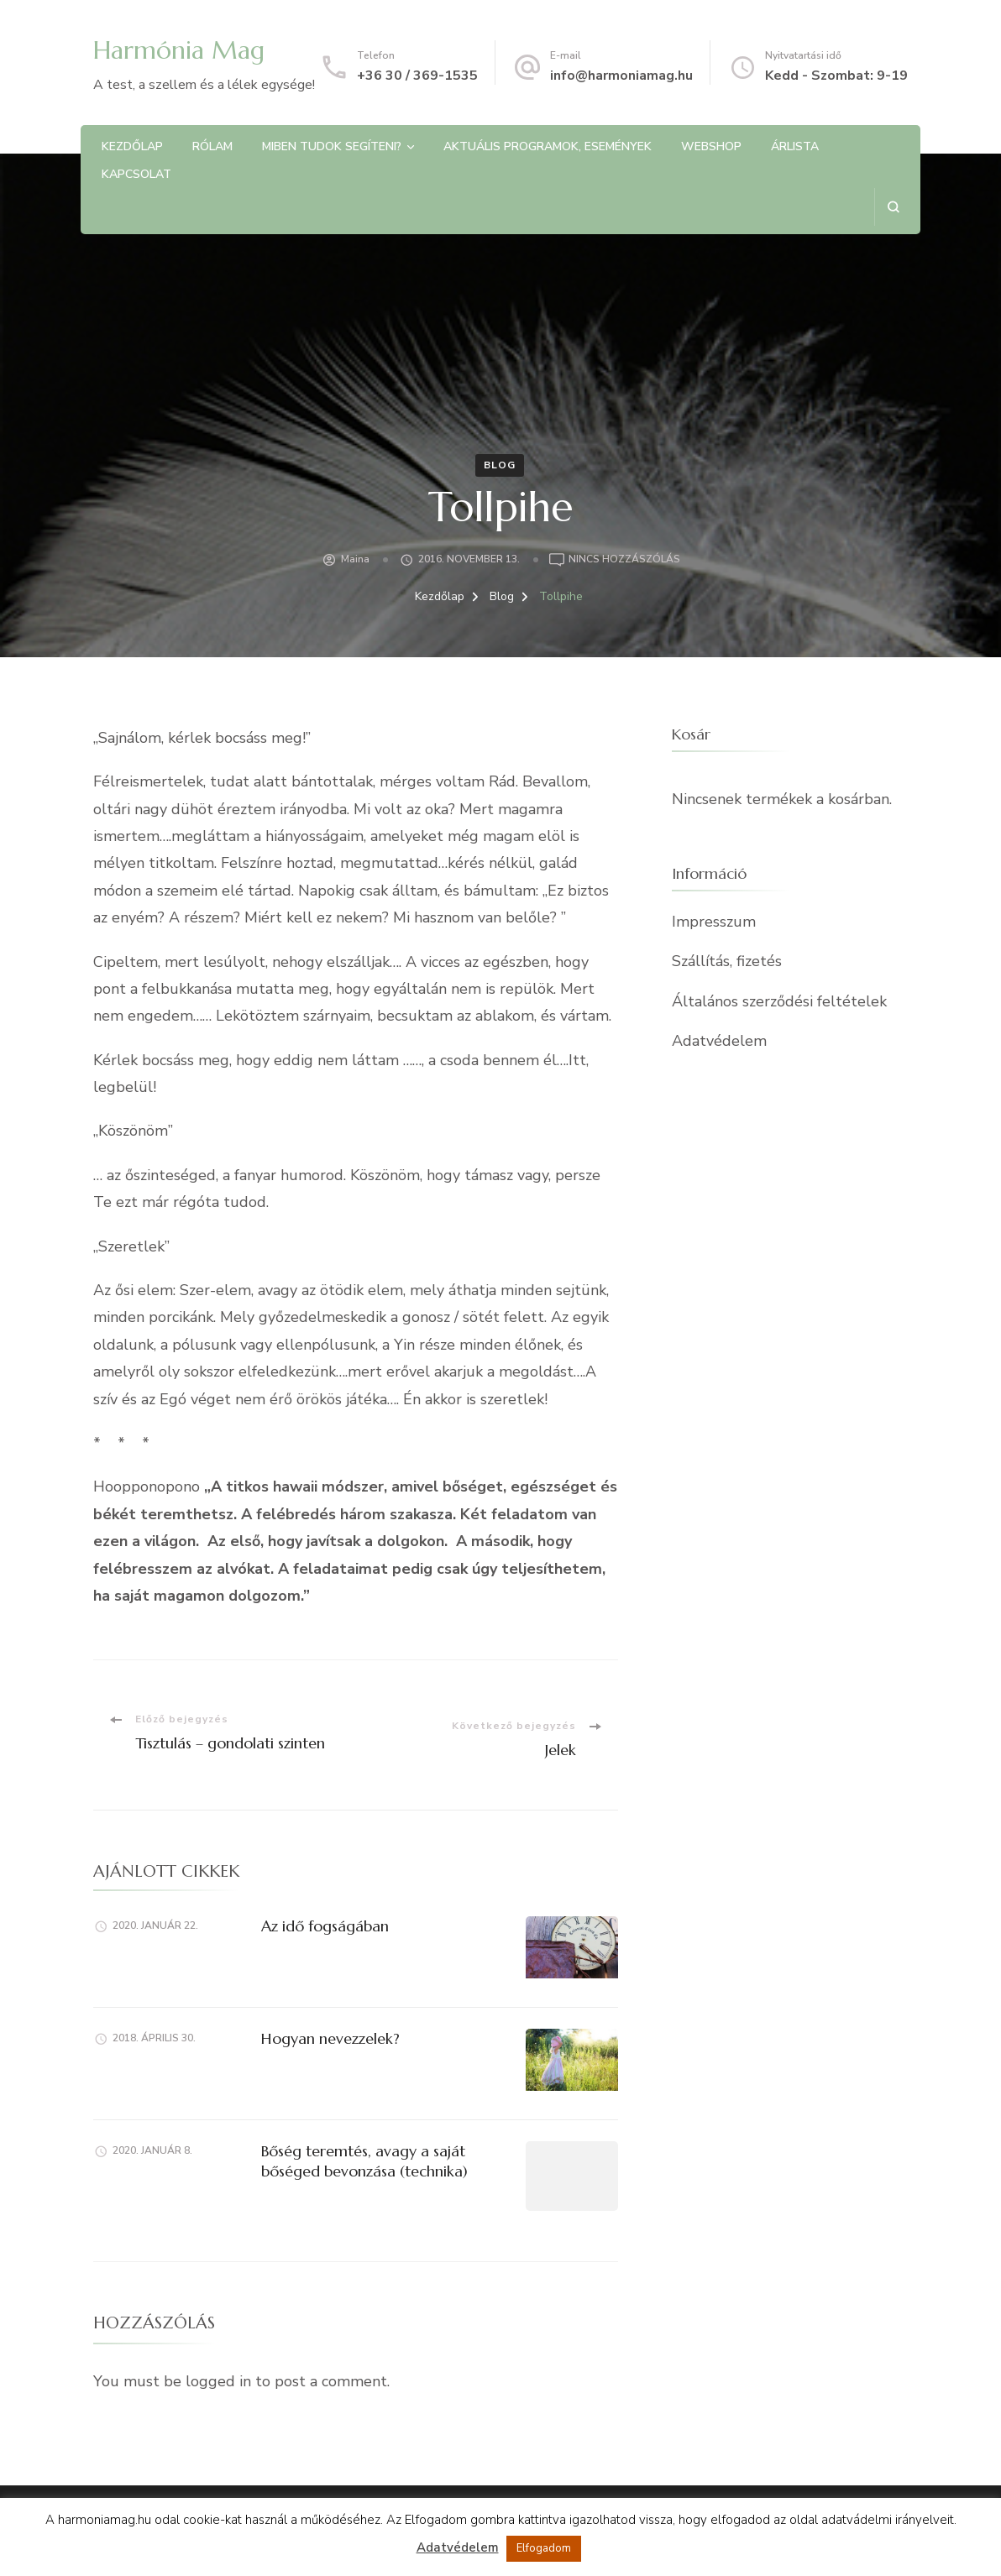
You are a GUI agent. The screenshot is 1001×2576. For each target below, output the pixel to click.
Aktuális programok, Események (547, 146)
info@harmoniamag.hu (621, 75)
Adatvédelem (719, 1041)
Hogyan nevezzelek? (330, 2038)
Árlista (795, 146)
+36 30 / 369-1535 (417, 75)
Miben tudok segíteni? (331, 146)
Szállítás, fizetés (727, 961)
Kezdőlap (132, 146)
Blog (500, 465)
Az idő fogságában (325, 1926)
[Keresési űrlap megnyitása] (893, 207)
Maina (355, 559)
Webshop (711, 146)
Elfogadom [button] (543, 2548)
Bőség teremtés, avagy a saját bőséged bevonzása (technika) (364, 2160)
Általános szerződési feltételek (779, 1001)
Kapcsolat (136, 174)
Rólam (212, 146)
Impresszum (714, 922)
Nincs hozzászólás (624, 560)
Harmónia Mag (179, 49)
